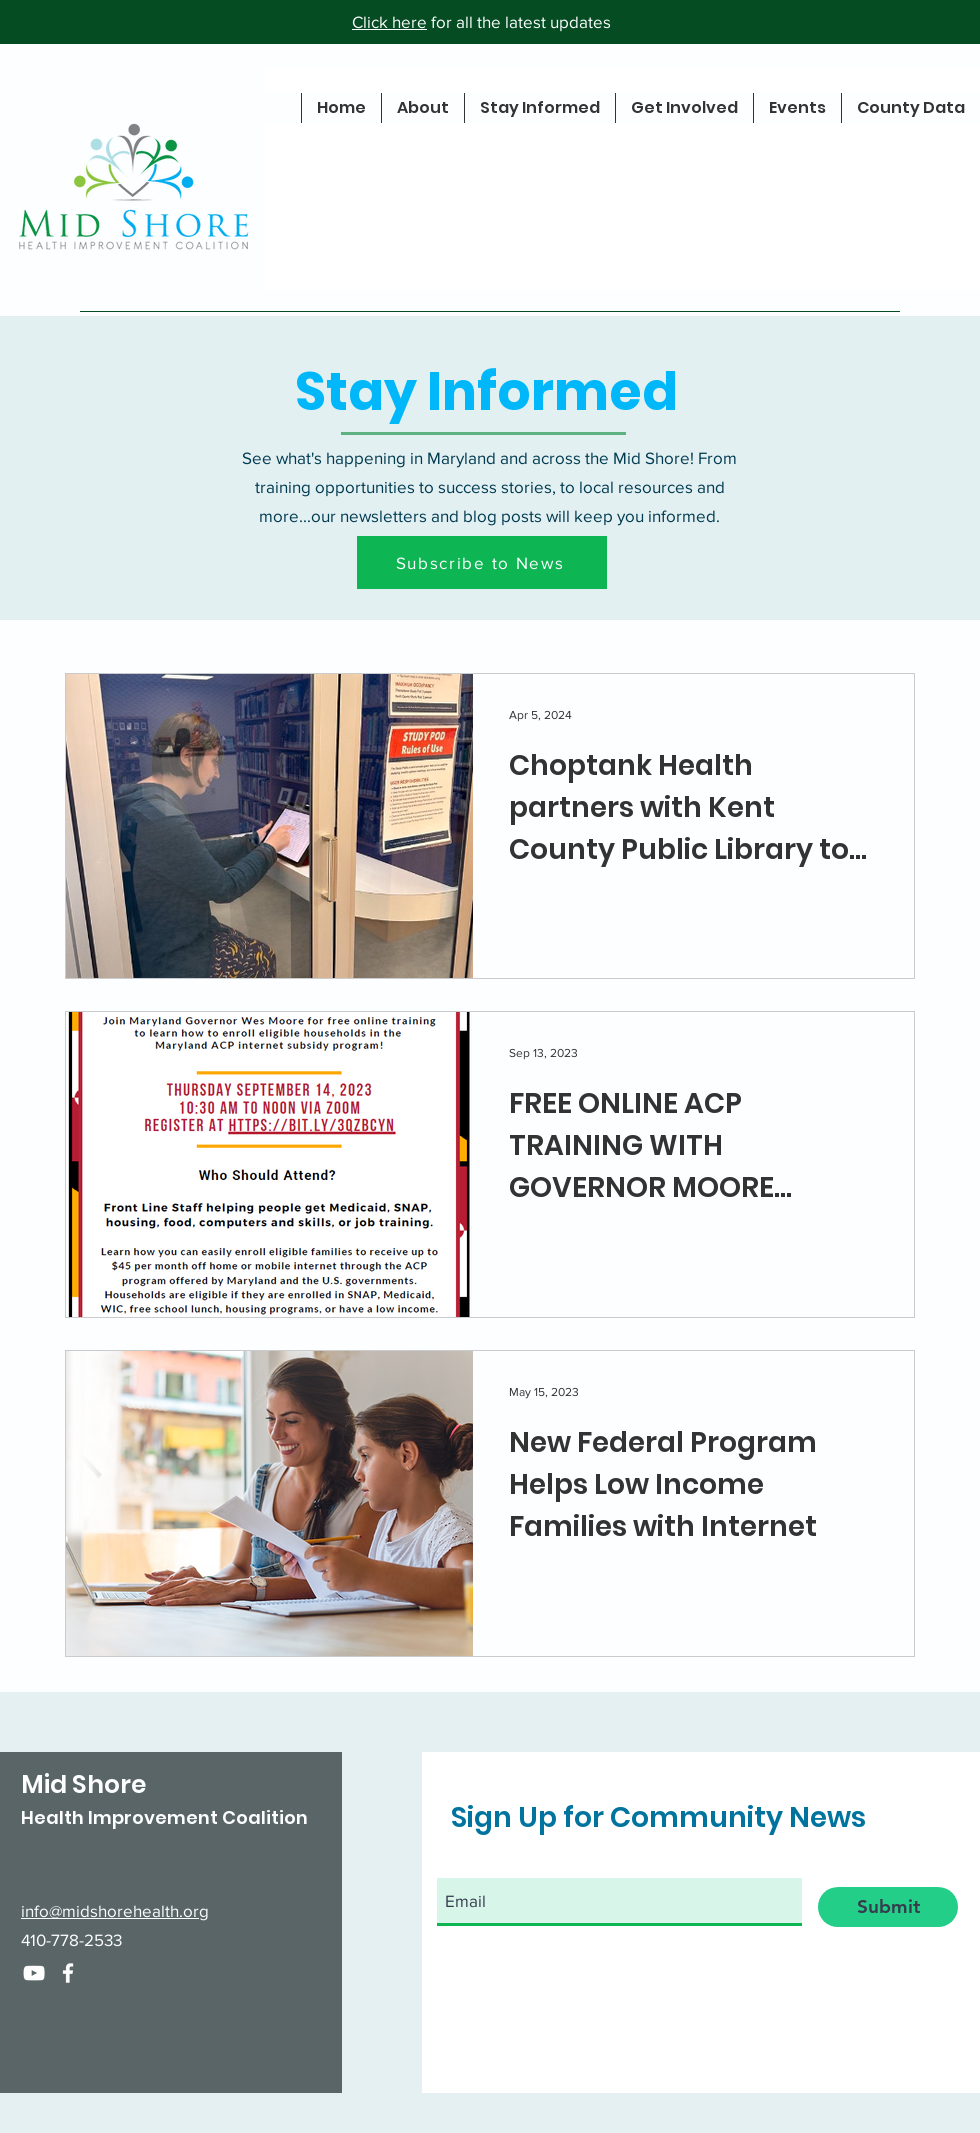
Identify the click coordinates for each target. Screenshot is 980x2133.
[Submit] (888, 1907)
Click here (389, 21)
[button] (482, 562)
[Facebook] (68, 1973)
